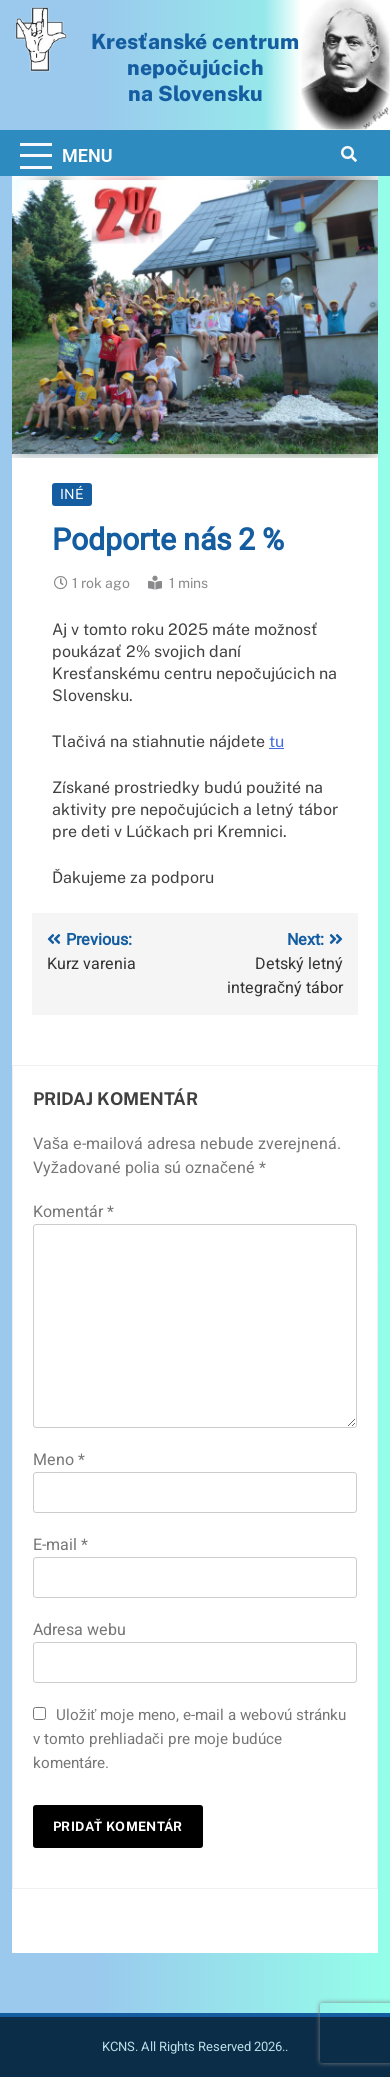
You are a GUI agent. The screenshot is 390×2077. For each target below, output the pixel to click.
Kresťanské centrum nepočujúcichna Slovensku (195, 67)
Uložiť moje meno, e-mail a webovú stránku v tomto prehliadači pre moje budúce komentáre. (189, 1739)
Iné (72, 494)
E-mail (60, 1545)
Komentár (73, 1212)
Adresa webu (79, 1630)
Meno (59, 1460)
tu (276, 741)
